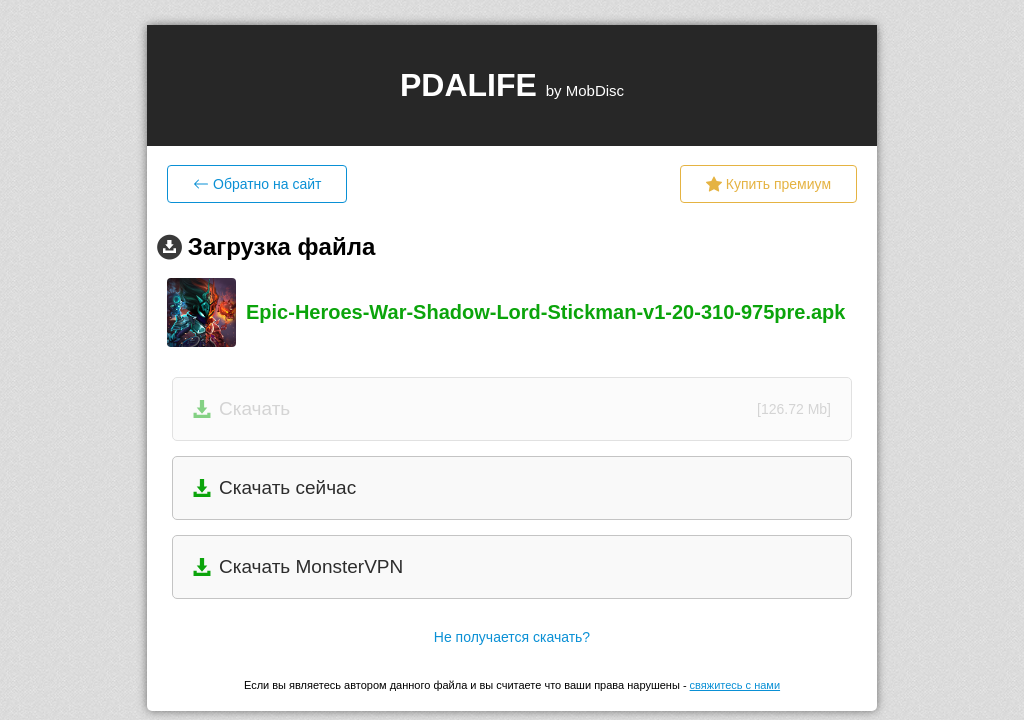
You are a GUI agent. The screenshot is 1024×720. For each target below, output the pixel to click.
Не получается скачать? (512, 637)
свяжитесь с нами (735, 685)
